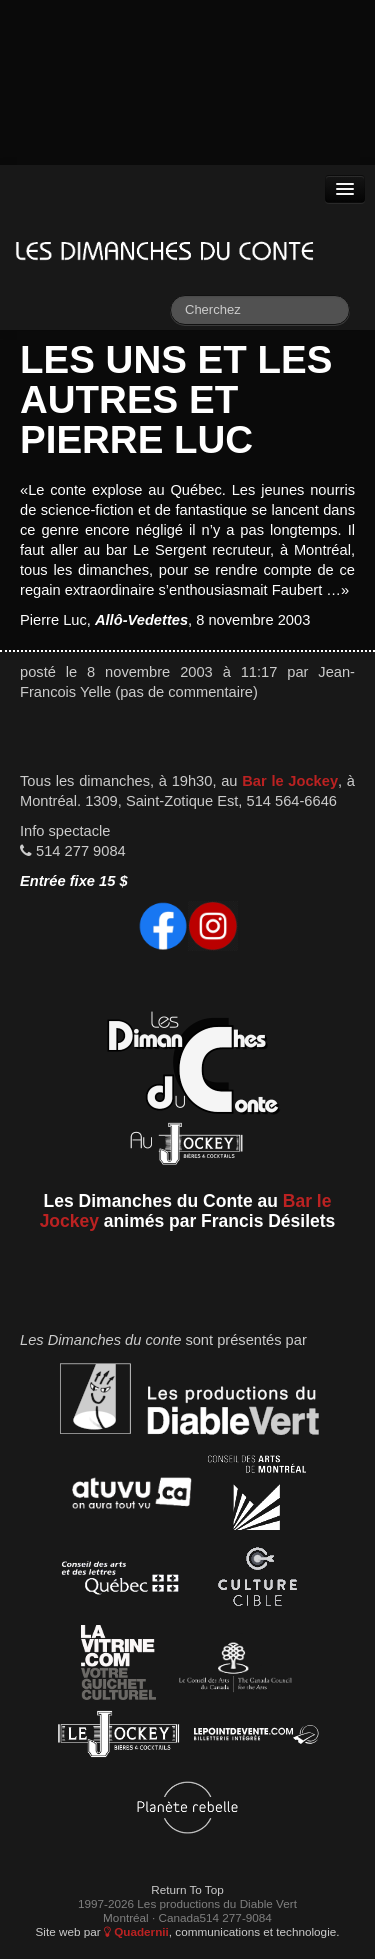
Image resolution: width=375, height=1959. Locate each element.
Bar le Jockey (290, 781)
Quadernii (136, 1931)
